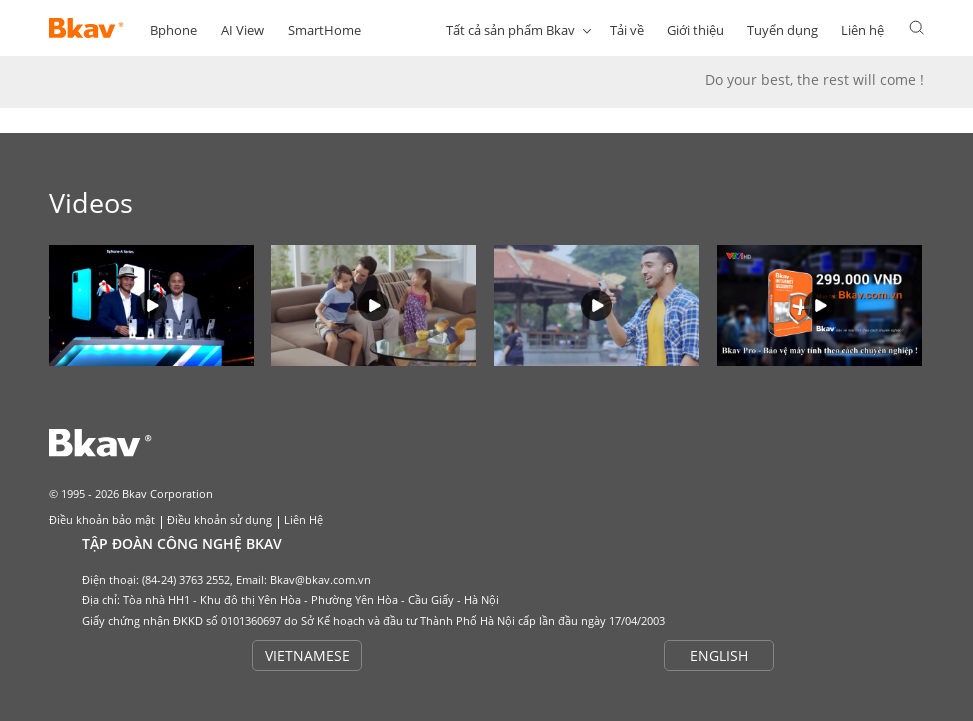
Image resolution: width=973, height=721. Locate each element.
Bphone (173, 30)
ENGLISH (719, 655)
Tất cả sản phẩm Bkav (510, 30)
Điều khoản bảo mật (102, 519)
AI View (242, 30)
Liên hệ (862, 30)
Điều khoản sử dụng (219, 519)
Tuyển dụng (782, 30)
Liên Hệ (303, 519)
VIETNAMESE (307, 655)
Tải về (627, 30)
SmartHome (324, 30)
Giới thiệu (695, 30)
